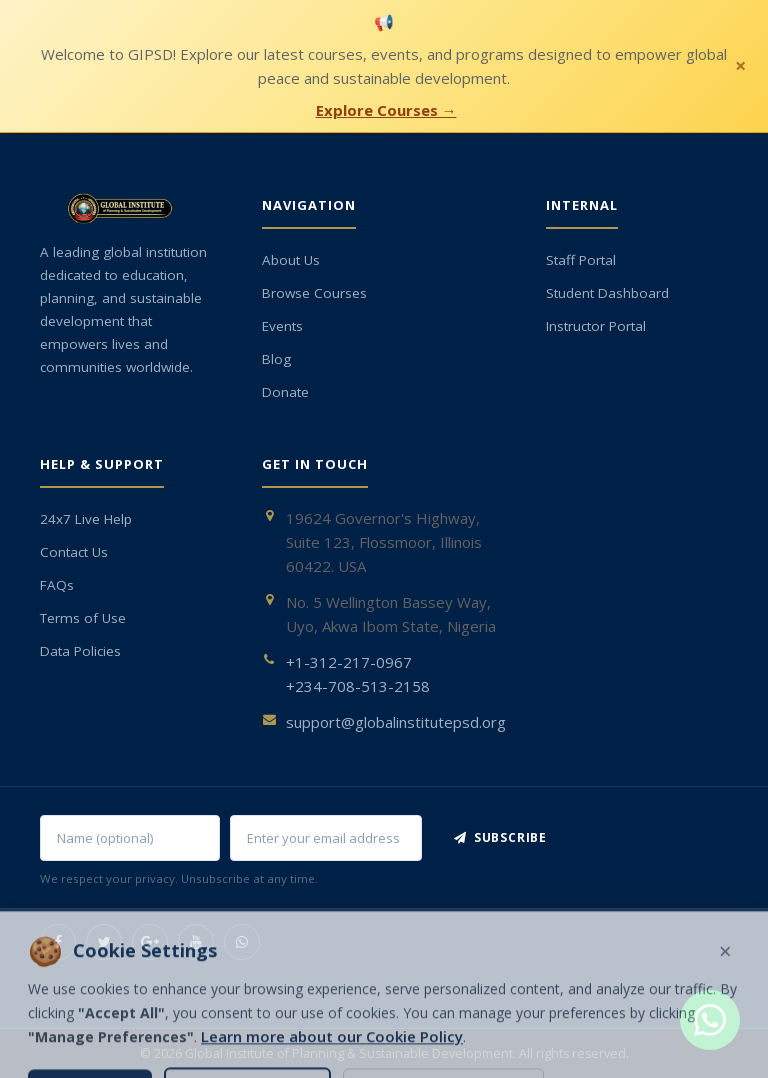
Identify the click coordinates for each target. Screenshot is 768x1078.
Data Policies (80, 651)
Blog (276, 359)
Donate (285, 392)
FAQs (57, 585)
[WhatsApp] (242, 942)
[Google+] (150, 942)
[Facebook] (58, 942)
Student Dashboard (607, 293)
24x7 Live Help (86, 519)
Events (282, 326)
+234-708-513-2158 (358, 686)
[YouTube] (196, 942)
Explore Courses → (386, 110)
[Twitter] (104, 942)
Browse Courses (314, 293)
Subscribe (500, 837)
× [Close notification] (740, 65)
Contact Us (74, 552)
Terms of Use (83, 618)
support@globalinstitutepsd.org (396, 722)
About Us (291, 260)
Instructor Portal (596, 326)
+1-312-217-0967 (349, 662)
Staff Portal (581, 260)
